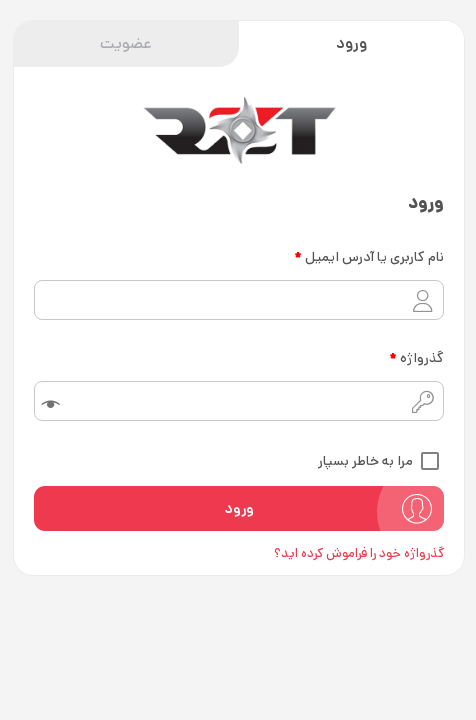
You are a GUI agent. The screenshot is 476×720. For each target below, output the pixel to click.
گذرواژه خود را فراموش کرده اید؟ (358, 553)
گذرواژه (415, 358)
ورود (350, 43)
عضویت (125, 43)
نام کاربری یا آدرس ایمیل (368, 257)
